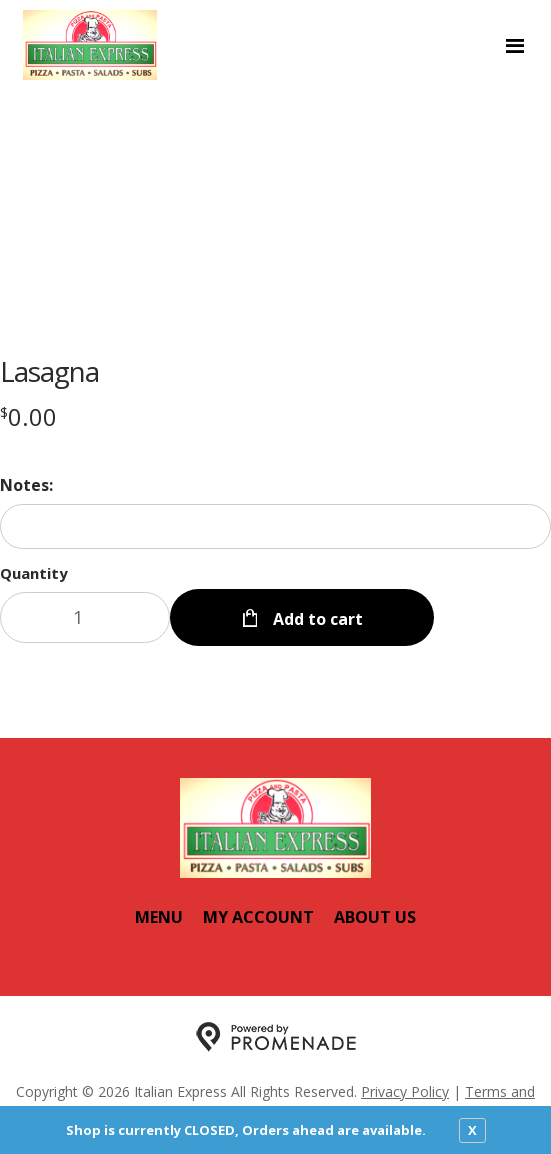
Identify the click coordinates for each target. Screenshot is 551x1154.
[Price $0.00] (28, 416)
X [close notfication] (472, 1130)
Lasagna (49, 371)
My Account (258, 917)
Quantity (34, 573)
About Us (375, 917)
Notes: (26, 485)
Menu (159, 917)
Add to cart (316, 619)
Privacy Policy (405, 1091)
